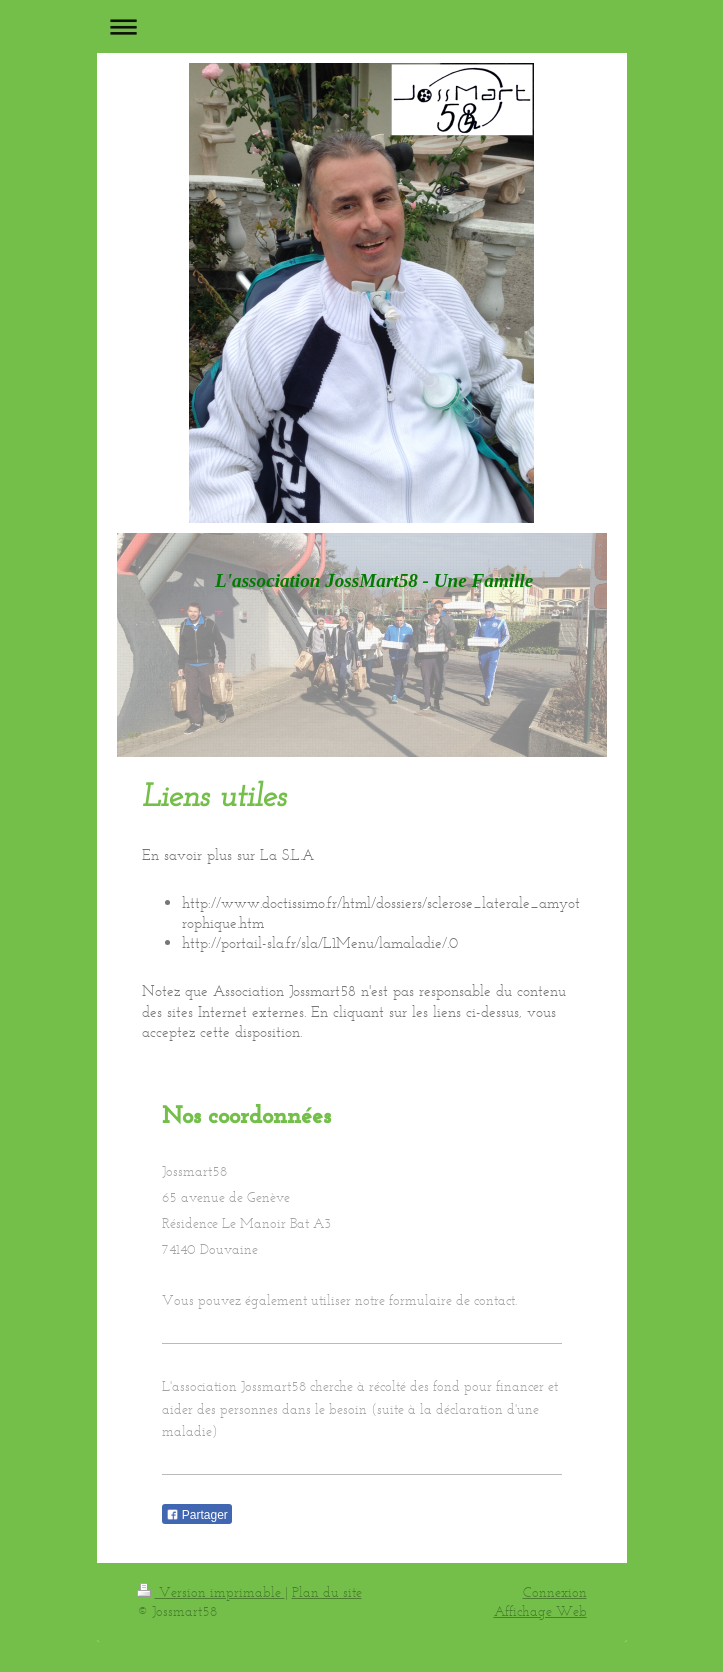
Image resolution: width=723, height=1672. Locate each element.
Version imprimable (211, 1592)
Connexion (555, 1592)
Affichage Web (540, 1611)
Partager (197, 1515)
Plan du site (327, 1592)
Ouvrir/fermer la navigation (362, 26)
